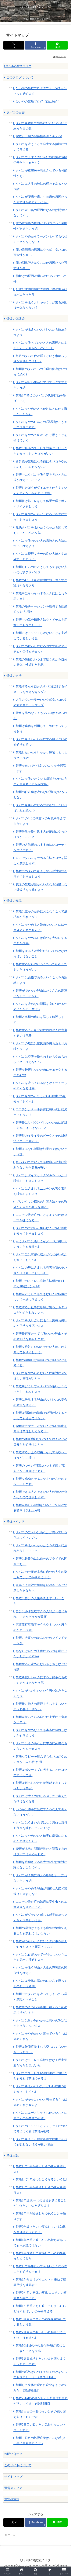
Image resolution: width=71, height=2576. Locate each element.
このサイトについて (17, 2465)
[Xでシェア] (13, 45)
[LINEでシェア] (57, 45)
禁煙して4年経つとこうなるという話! (41, 2179)
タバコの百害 (15, 112)
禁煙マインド (15, 1521)
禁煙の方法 (14, 675)
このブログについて (20, 77)
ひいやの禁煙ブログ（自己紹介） (38, 101)
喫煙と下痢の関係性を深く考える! (39, 136)
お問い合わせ (13, 2454)
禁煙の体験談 (15, 318)
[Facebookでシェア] (35, 45)
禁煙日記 (12, 2155)
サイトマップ (13, 2476)
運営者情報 (11, 2499)
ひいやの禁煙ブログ (17, 66)
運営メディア (13, 2488)
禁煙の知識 (14, 900)
